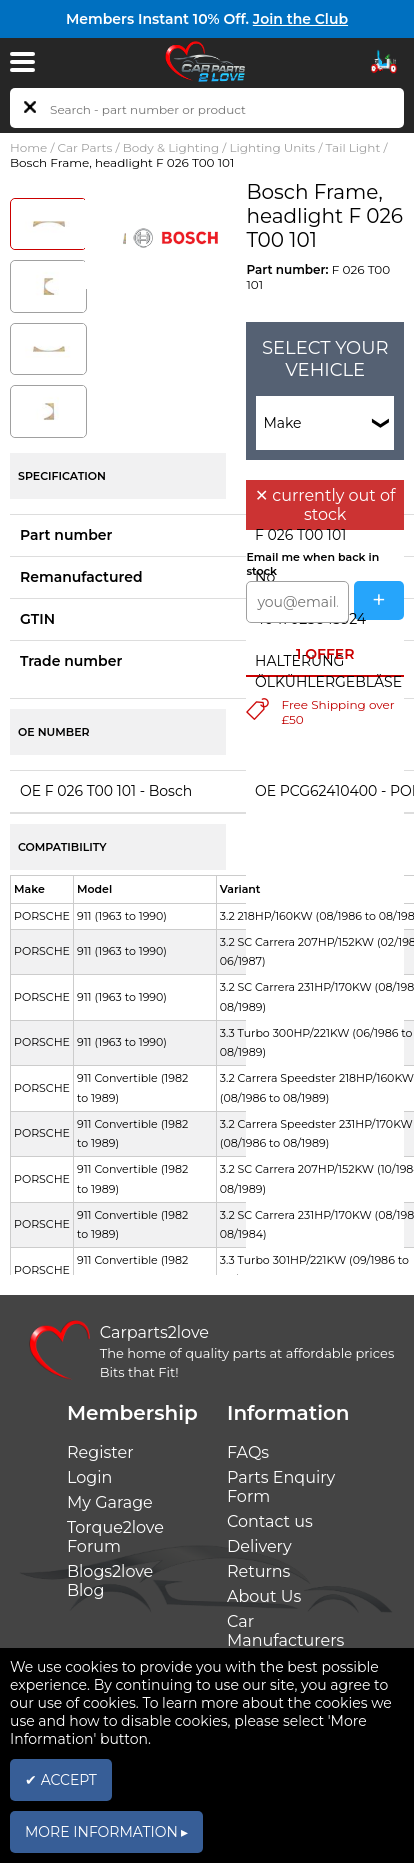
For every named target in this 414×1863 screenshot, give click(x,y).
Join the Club (300, 19)
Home (28, 147)
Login (89, 1477)
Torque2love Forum (115, 1537)
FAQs (248, 1452)
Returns (258, 1571)
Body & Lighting (171, 147)
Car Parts (85, 147)
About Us (264, 1596)
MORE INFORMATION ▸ (106, 1832)
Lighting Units (273, 147)
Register (100, 1452)
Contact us (270, 1521)
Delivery (259, 1546)
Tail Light (353, 147)
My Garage (110, 1502)
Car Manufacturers (285, 1631)
